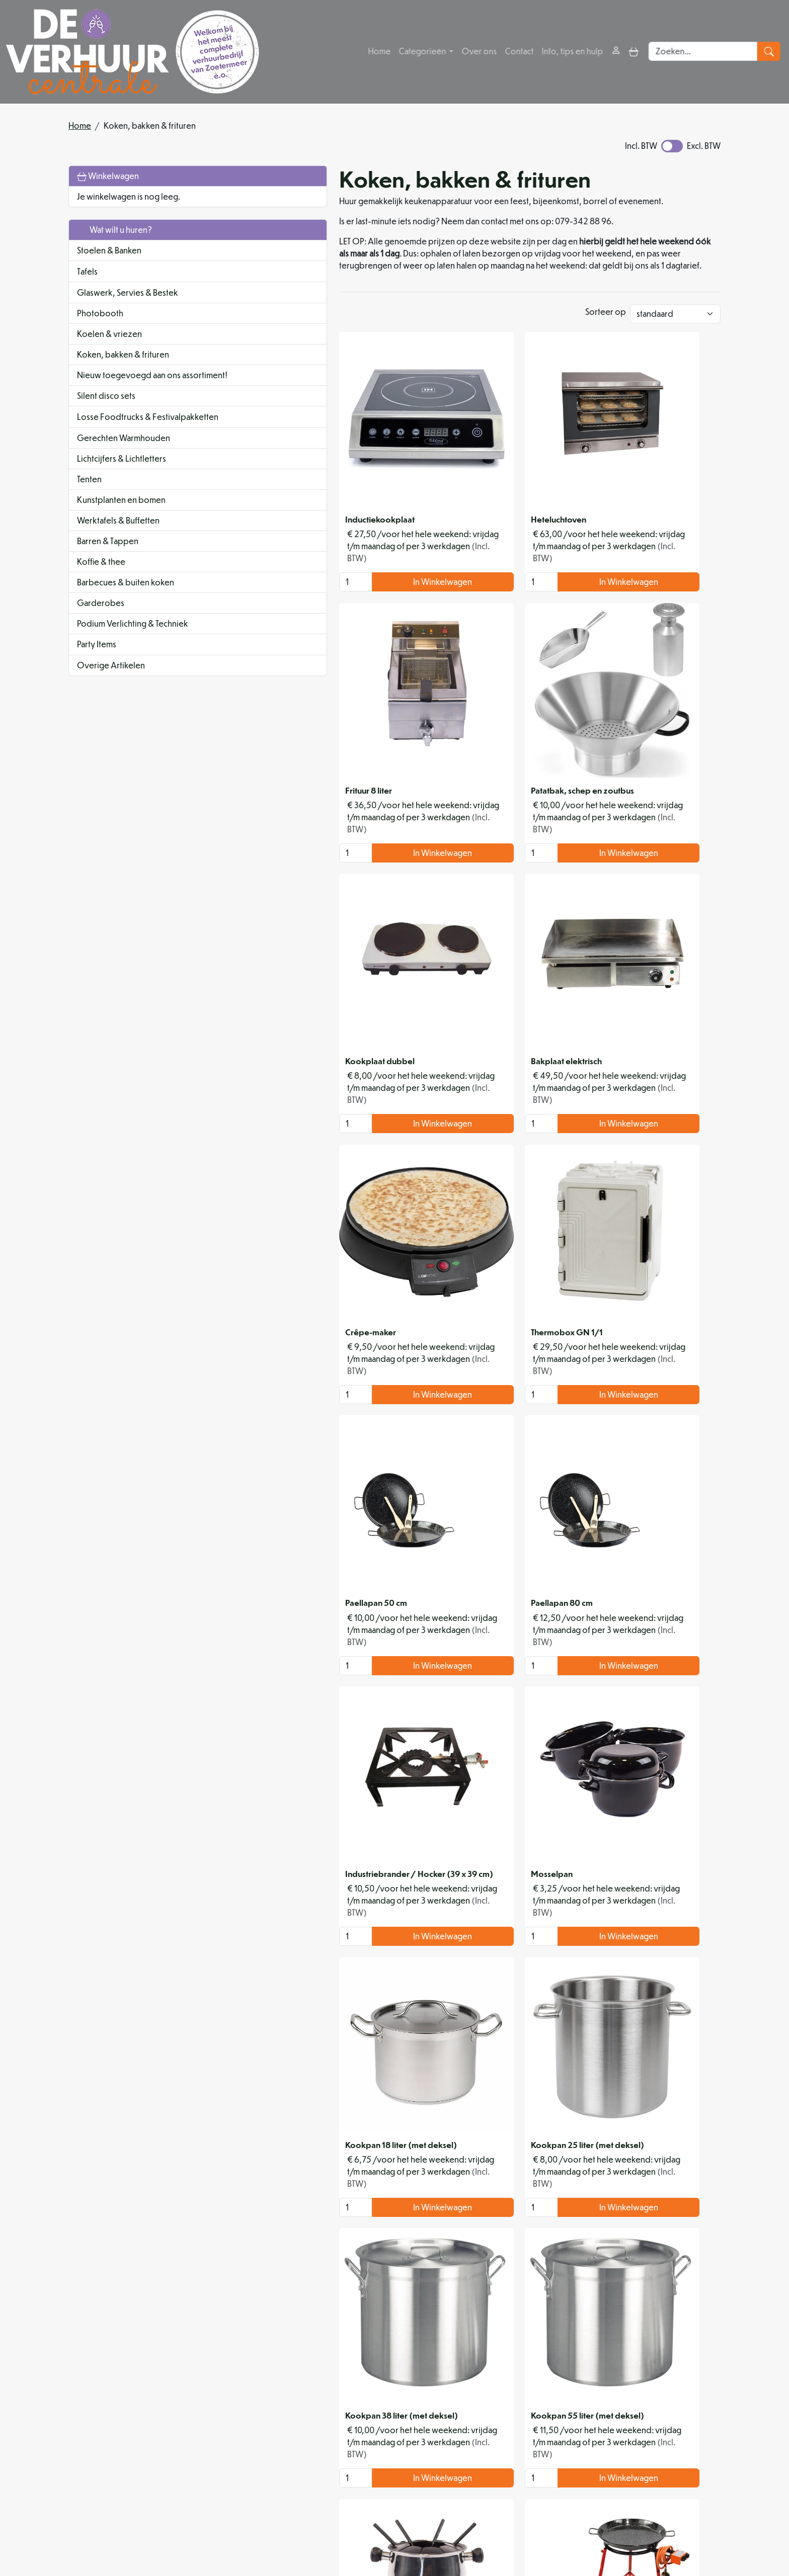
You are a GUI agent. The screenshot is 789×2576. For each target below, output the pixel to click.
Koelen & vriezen (109, 333)
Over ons (480, 51)
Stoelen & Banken (109, 250)
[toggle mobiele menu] (635, 51)
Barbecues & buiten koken (125, 605)
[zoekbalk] (706, 51)
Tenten (89, 502)
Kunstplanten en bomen (121, 523)
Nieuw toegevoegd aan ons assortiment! (129, 381)
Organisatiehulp (365, 2443)
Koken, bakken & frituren (123, 354)
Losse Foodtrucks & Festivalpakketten (114, 434)
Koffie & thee (101, 584)
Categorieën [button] (424, 51)
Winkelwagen (108, 175)
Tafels (87, 271)
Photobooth (100, 313)
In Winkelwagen (325, 564)
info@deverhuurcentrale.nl (332, 2515)
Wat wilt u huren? (114, 229)
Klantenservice (669, 2419)
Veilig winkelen (516, 2431)
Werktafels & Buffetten (118, 543)
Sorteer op (605, 315)
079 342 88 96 (239, 2515)
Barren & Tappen (107, 564)
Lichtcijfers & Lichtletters (121, 481)
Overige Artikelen (111, 688)
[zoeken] (771, 51)
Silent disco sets (106, 407)
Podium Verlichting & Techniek (132, 646)
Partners (349, 2431)
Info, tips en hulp (573, 51)
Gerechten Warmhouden (123, 461)
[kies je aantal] (249, 564)
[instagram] (326, 2538)
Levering (504, 2419)
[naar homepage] (132, 52)
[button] (209, 271)
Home (380, 51)
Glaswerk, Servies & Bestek (127, 292)
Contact (520, 51)
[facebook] (302, 2538)
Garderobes (100, 626)
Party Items (96, 667)
